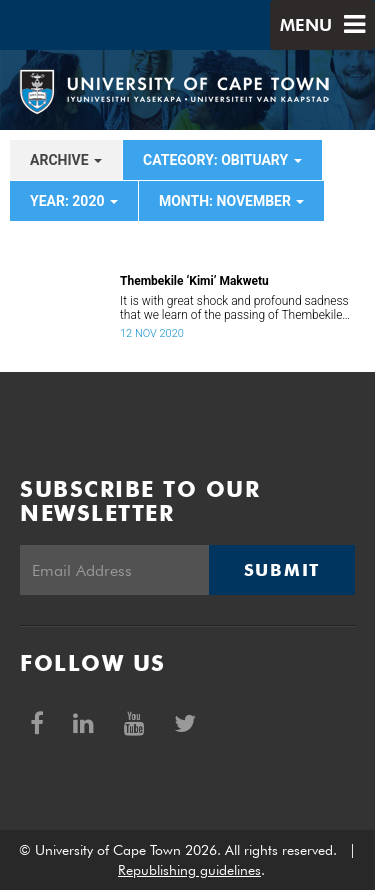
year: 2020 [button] (74, 201)
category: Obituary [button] (222, 160)
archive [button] (66, 160)
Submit (282, 570)
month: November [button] (232, 201)
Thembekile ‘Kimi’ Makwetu (194, 281)
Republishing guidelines (189, 870)
